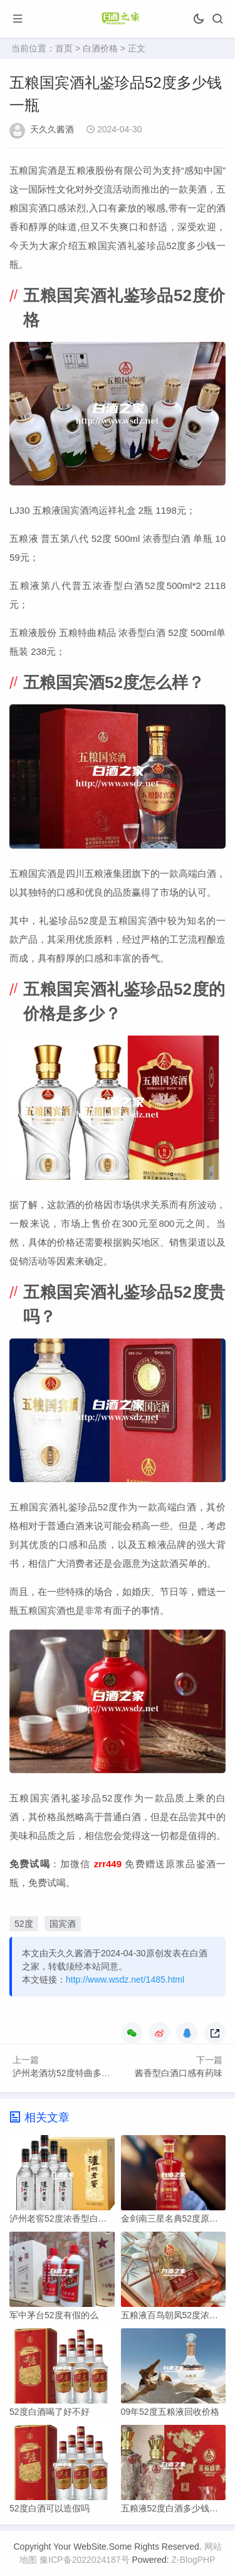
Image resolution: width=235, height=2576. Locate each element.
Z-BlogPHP (194, 2560)
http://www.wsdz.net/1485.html (125, 1979)
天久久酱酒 (52, 129)
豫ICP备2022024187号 (84, 2560)
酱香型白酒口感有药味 (178, 2073)
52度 (23, 1924)
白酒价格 (100, 48)
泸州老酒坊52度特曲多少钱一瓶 (75, 2073)
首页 (64, 48)
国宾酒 (63, 1924)
